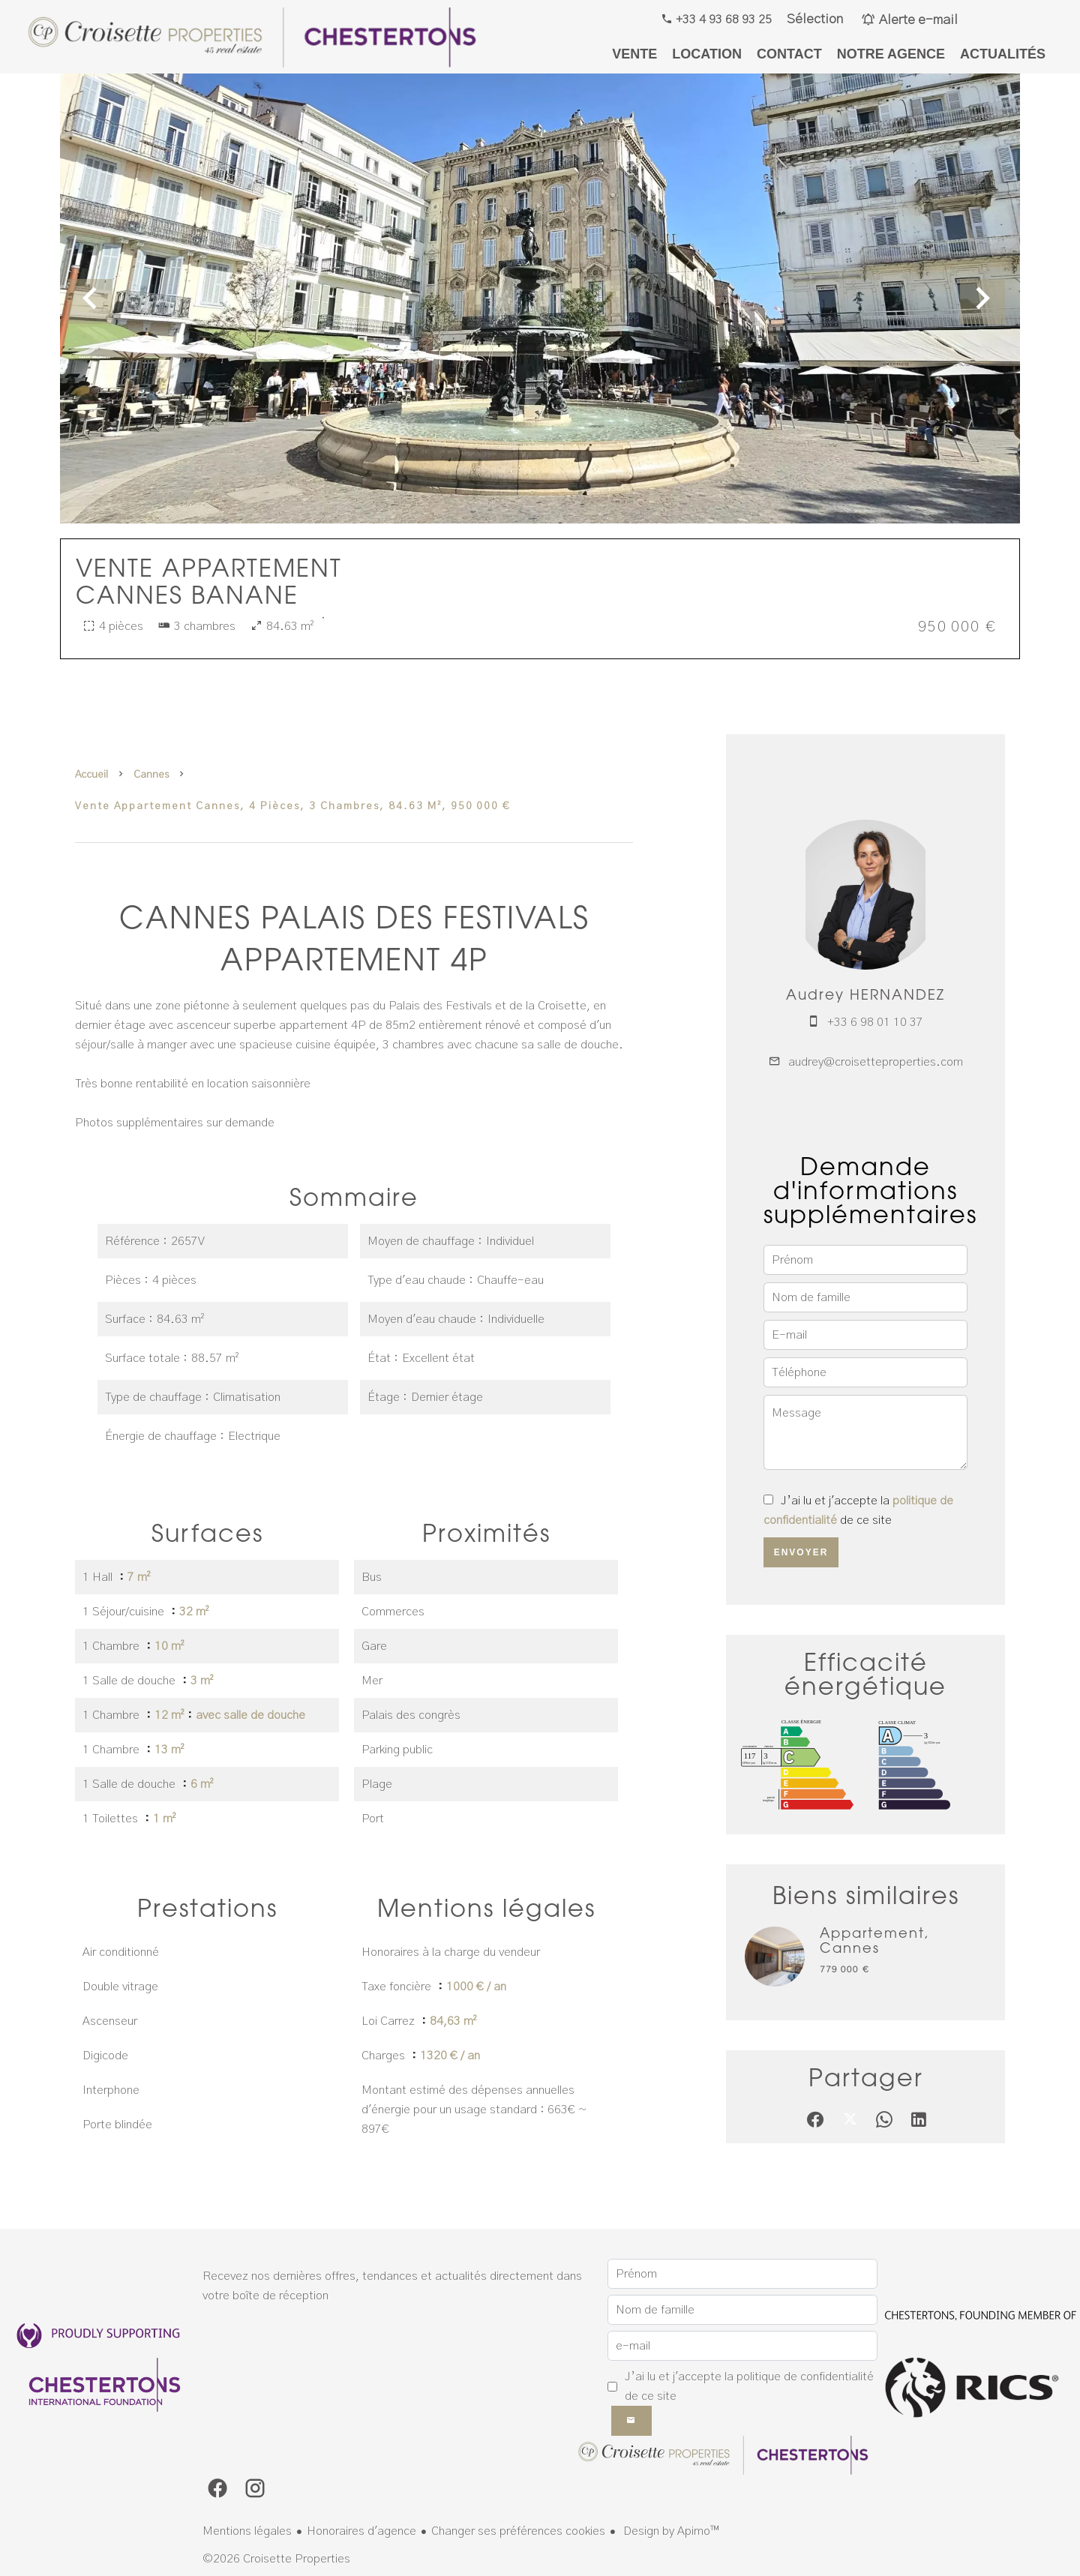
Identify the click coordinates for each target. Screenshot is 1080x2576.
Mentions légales (247, 2531)
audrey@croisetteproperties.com (875, 1062)
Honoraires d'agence (361, 2531)
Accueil (91, 774)
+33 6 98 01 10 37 (875, 1022)
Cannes (151, 774)
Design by (669, 2531)
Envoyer (801, 1552)
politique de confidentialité (805, 2377)
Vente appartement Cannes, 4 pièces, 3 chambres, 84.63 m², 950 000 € (293, 806)
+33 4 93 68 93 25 (722, 19)
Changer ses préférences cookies (518, 2531)
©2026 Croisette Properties (276, 2559)
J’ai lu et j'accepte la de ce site (749, 2386)
